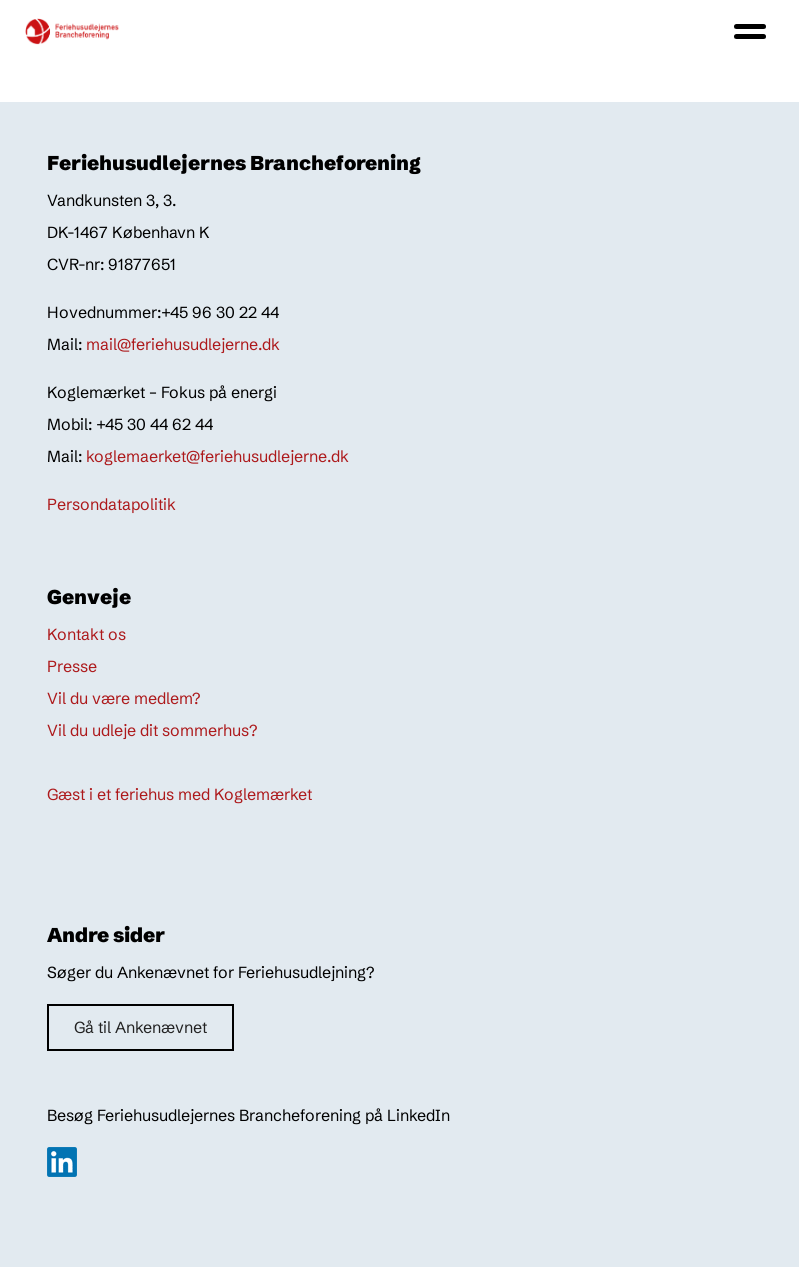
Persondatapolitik (111, 504)
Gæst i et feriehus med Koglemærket (179, 794)
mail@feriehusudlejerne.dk (183, 344)
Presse (72, 666)
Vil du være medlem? (123, 698)
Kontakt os (86, 634)
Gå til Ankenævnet (140, 1027)
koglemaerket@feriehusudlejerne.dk (217, 456)
